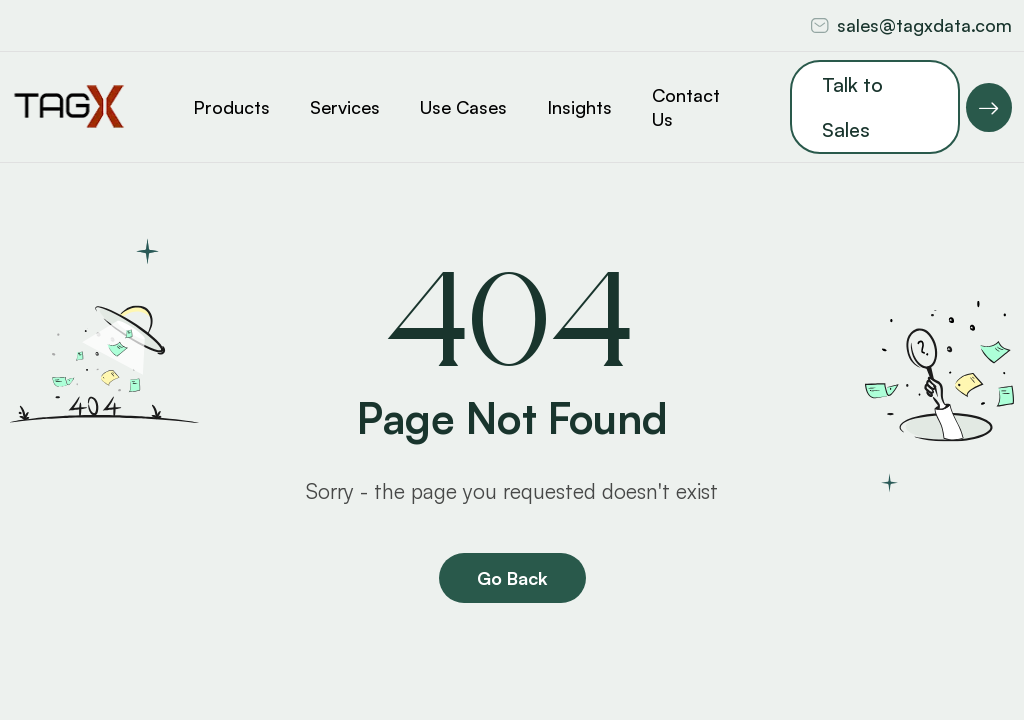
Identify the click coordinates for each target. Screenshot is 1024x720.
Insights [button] (579, 107)
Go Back (512, 578)
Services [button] (345, 107)
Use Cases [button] (463, 107)
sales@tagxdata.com (924, 25)
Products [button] (231, 107)
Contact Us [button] (686, 107)
